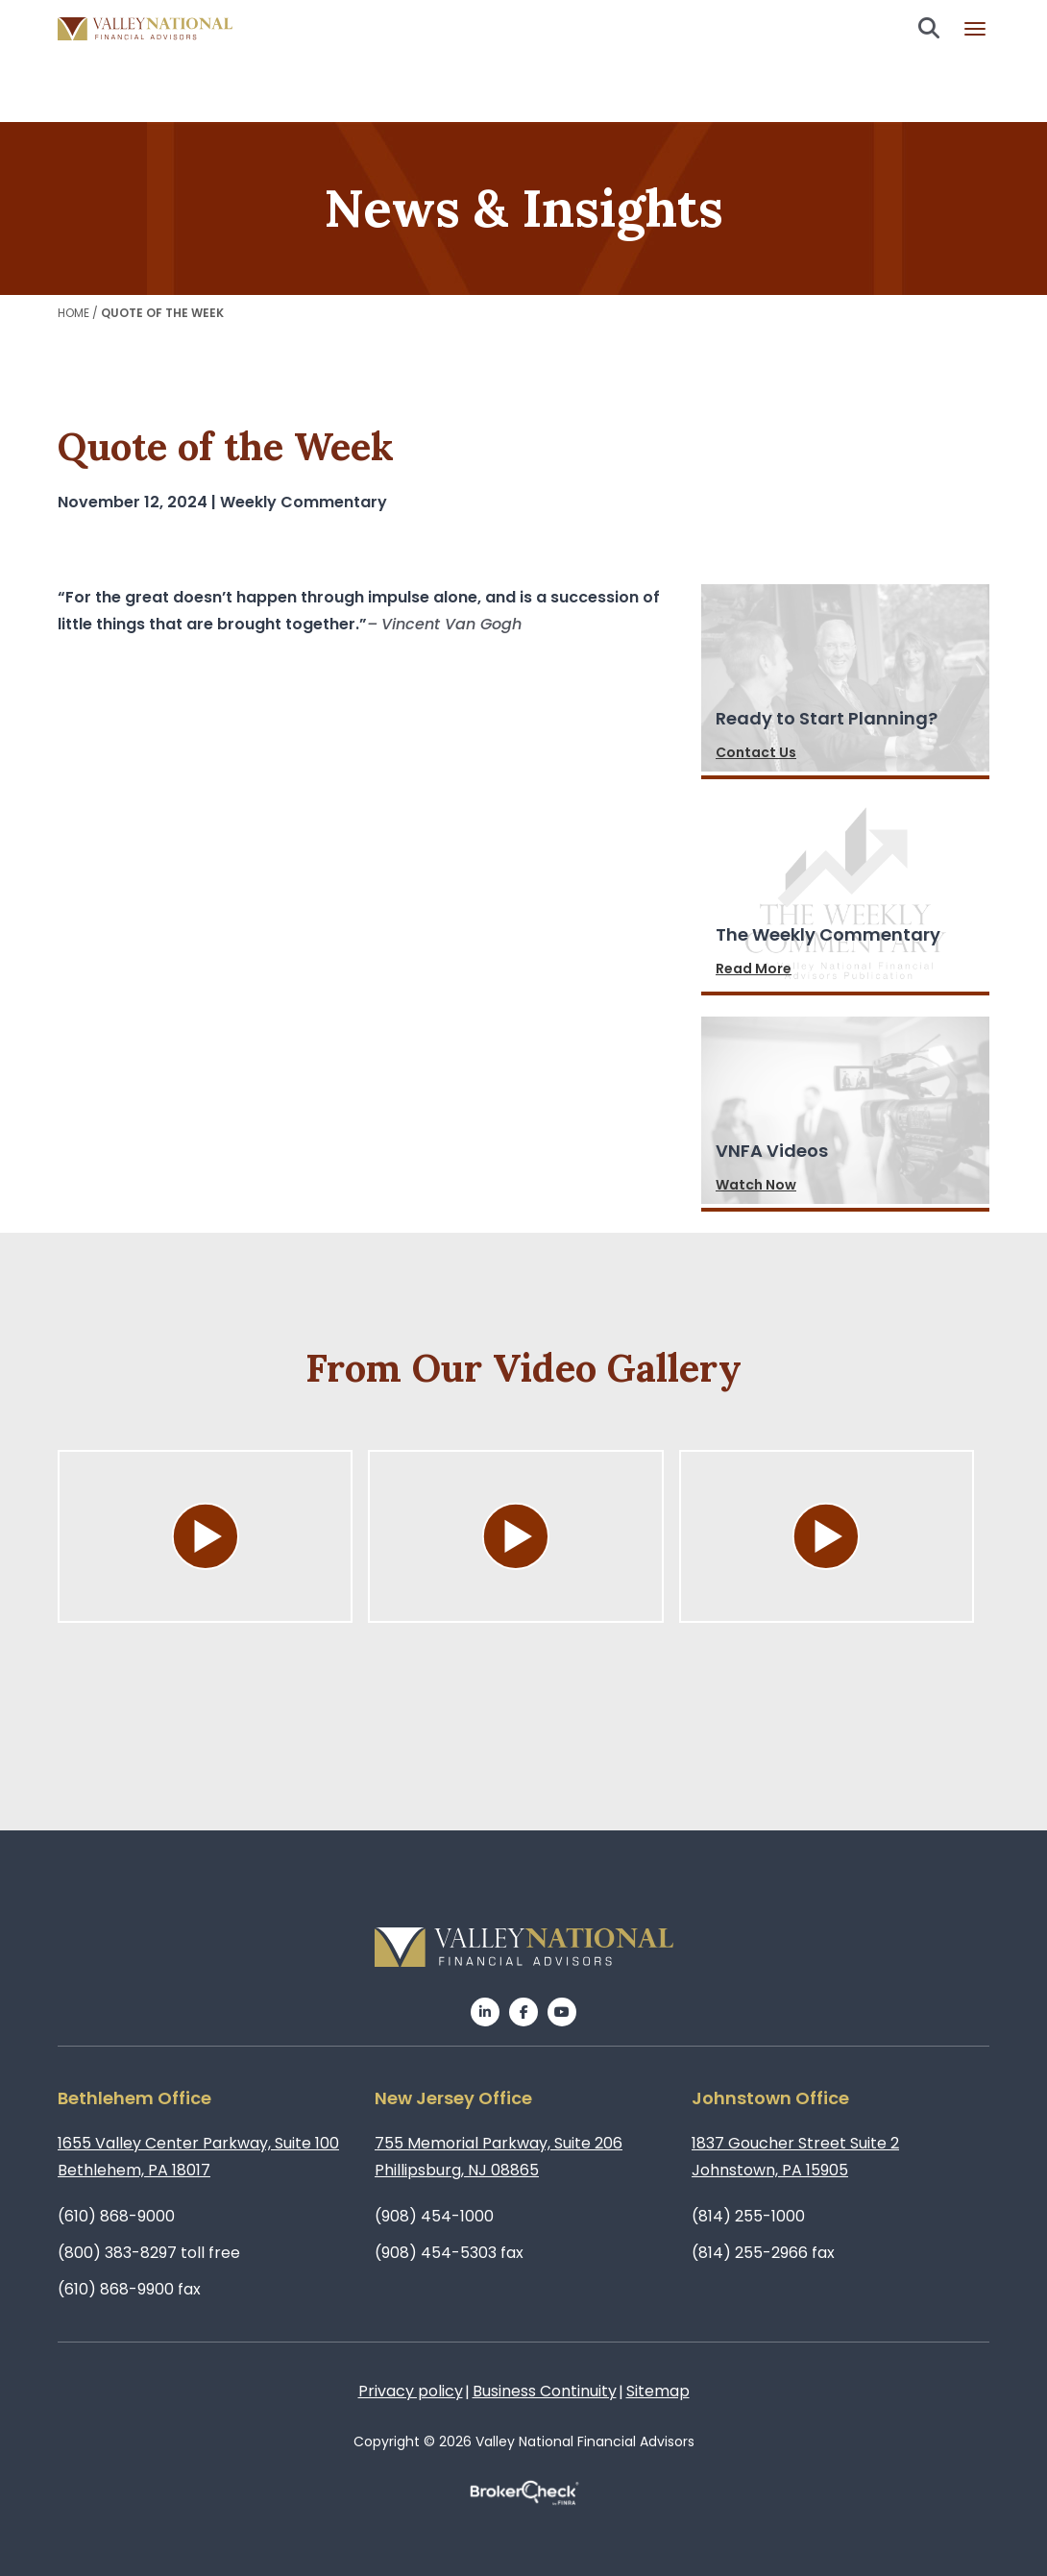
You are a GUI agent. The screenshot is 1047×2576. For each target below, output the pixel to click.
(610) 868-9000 (116, 2216)
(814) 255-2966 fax (763, 2253)
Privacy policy (410, 2391)
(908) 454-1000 (434, 2216)
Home (73, 313)
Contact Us (756, 752)
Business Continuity (545, 2391)
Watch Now (756, 1184)
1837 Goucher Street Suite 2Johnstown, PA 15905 (795, 2156)
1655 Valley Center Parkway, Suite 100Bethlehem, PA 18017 (198, 2156)
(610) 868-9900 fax (129, 2289)
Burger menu (975, 29)
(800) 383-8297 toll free (149, 2253)
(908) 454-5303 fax (449, 2253)
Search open (928, 27)
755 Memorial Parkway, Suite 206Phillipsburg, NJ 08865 (498, 2156)
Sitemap (658, 2391)
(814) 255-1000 (748, 2216)
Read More (753, 968)
